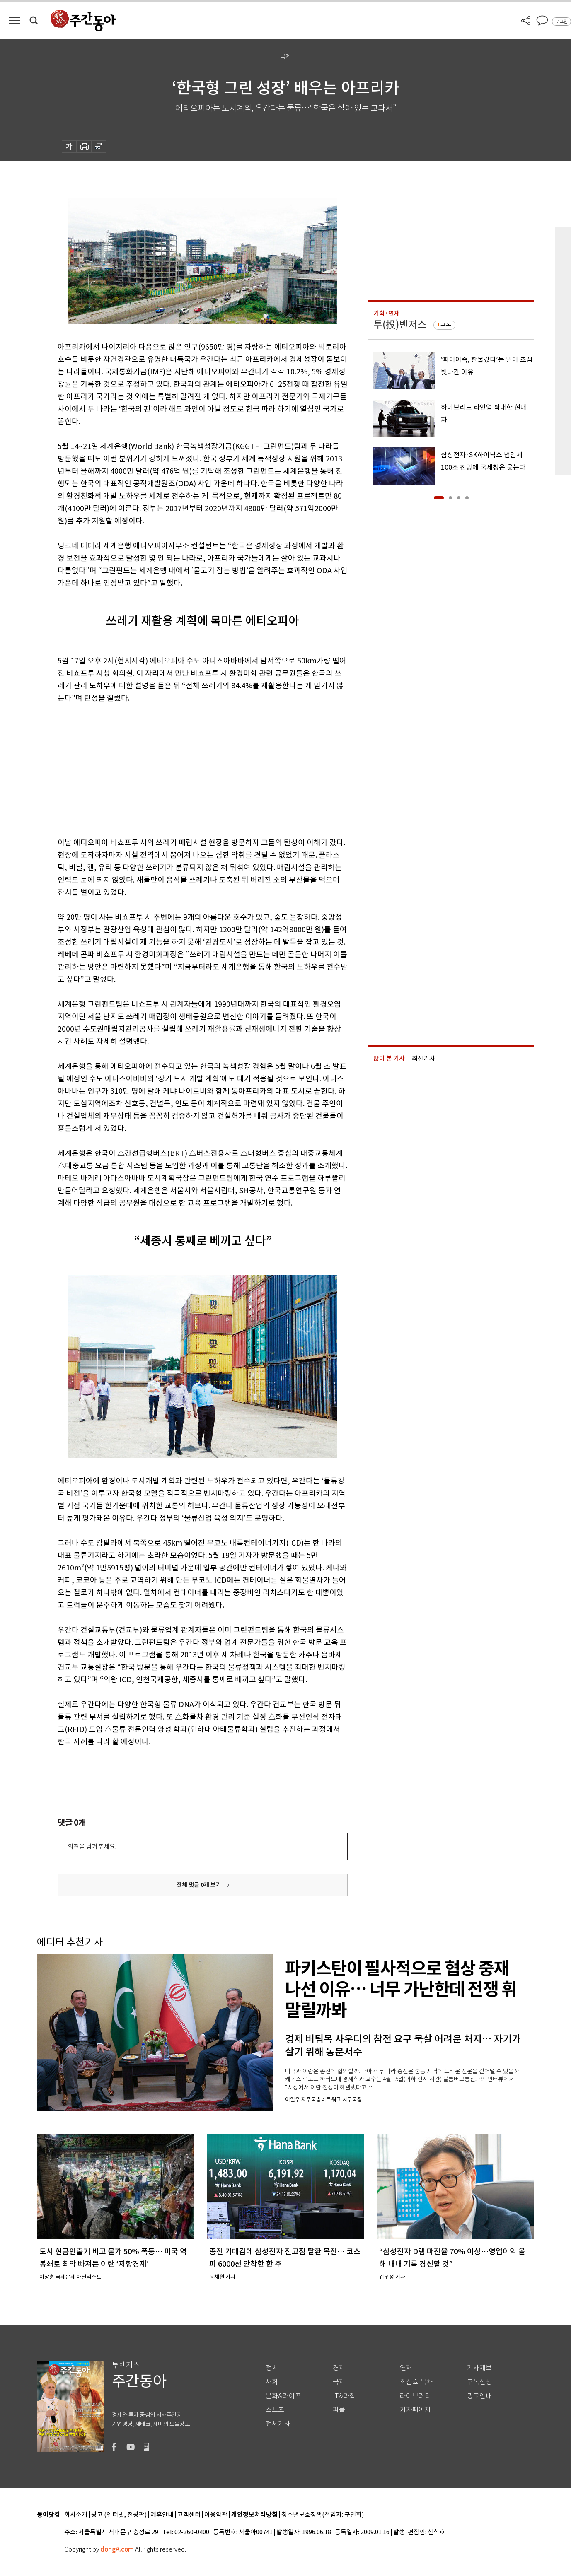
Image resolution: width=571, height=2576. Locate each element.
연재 (406, 2368)
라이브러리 (415, 2396)
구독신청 (479, 2382)
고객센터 (189, 2514)
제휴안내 (162, 2514)
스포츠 (275, 2410)
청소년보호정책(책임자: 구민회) (322, 2514)
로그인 (561, 21)
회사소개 (75, 2514)
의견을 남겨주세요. (92, 1846)
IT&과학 (344, 2396)
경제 (339, 2368)
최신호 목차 (416, 2382)
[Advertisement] (182, 768)
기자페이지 (415, 2410)
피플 (339, 2410)
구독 (445, 325)
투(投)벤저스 (399, 324)
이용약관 (215, 2514)
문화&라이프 (283, 2396)
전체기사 (278, 2424)
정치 (272, 2368)
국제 (339, 2382)
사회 (272, 2382)
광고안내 (479, 2396)
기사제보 (479, 2368)
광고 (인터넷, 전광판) (119, 2514)
